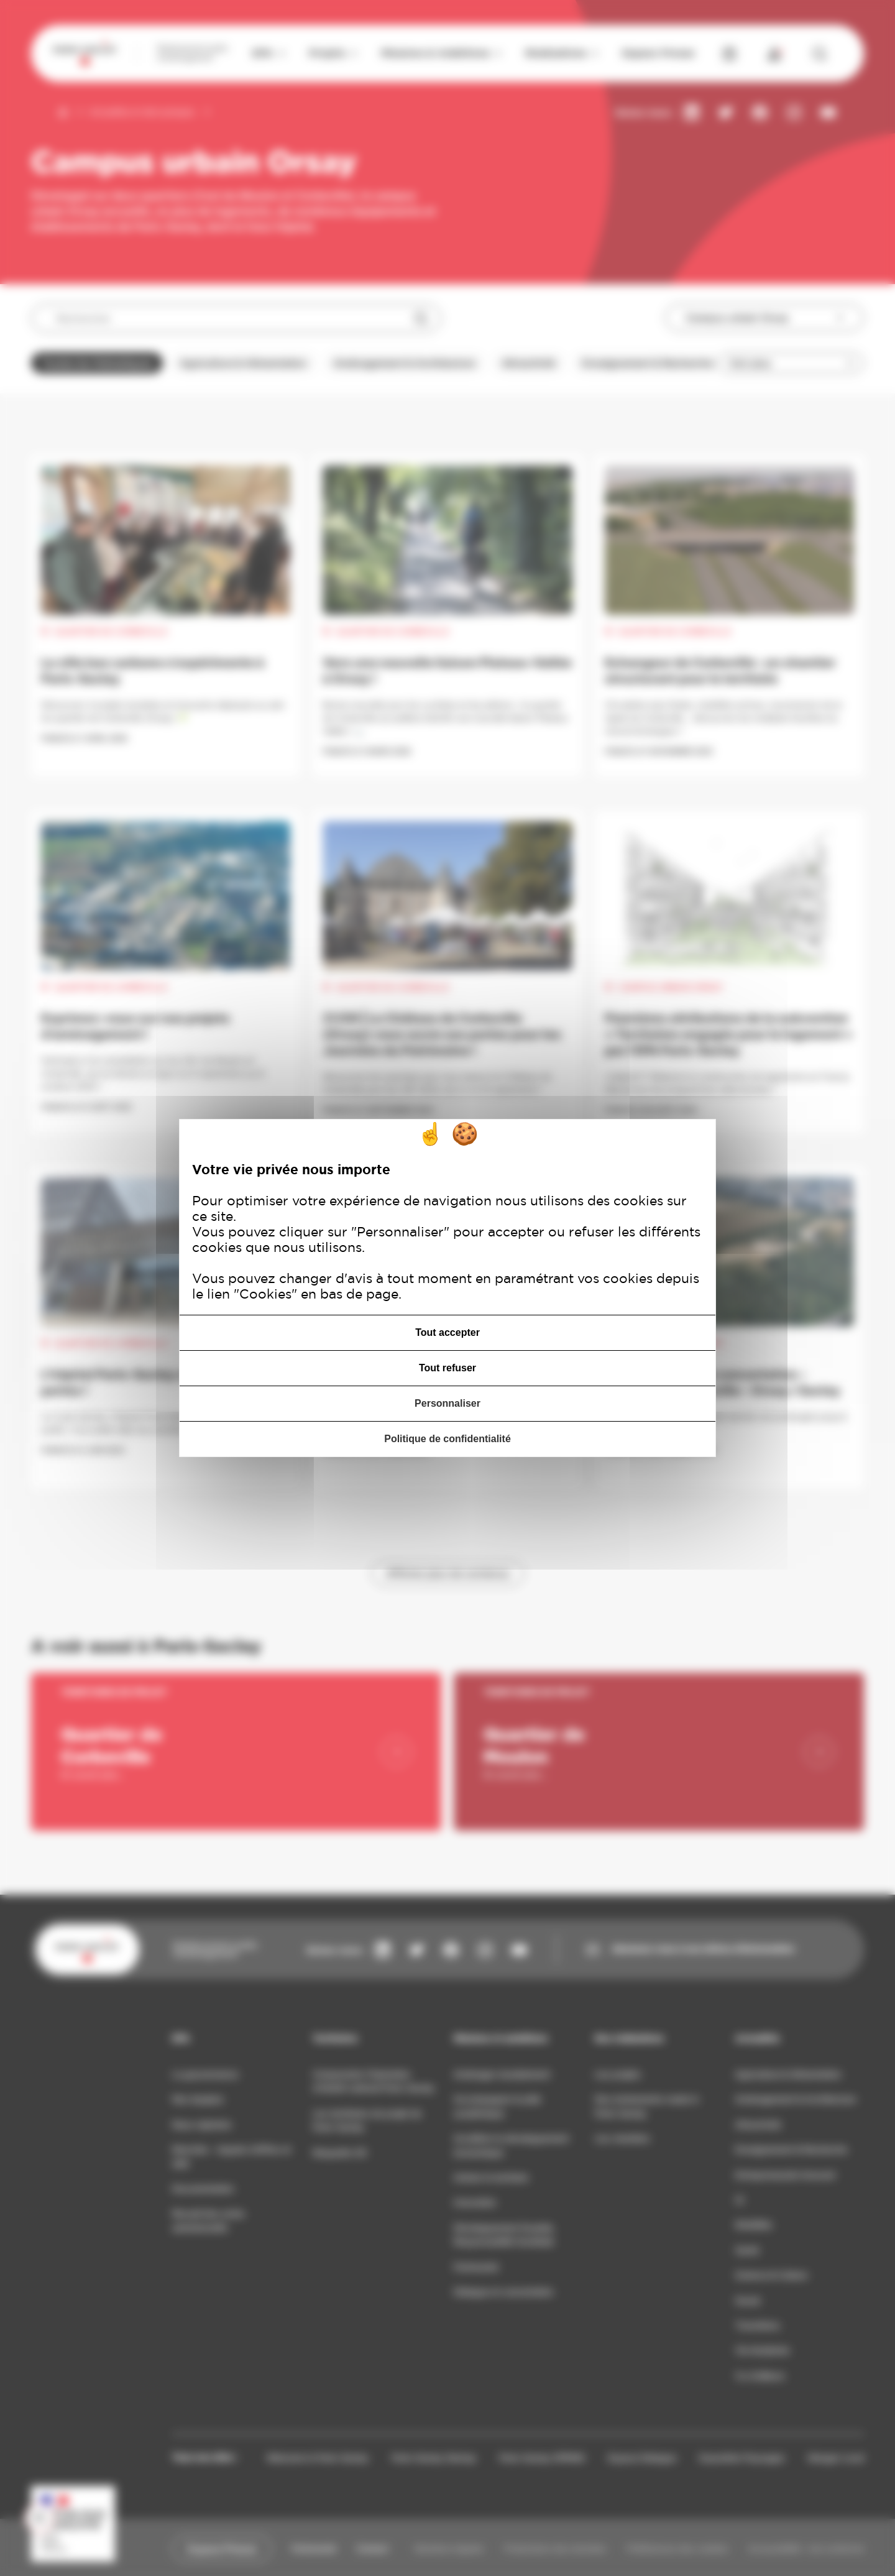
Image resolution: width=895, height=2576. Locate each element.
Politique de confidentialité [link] (447, 1438)
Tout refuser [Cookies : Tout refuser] (447, 1368)
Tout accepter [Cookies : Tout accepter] (447, 1332)
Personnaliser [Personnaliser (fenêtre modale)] (447, 1403)
